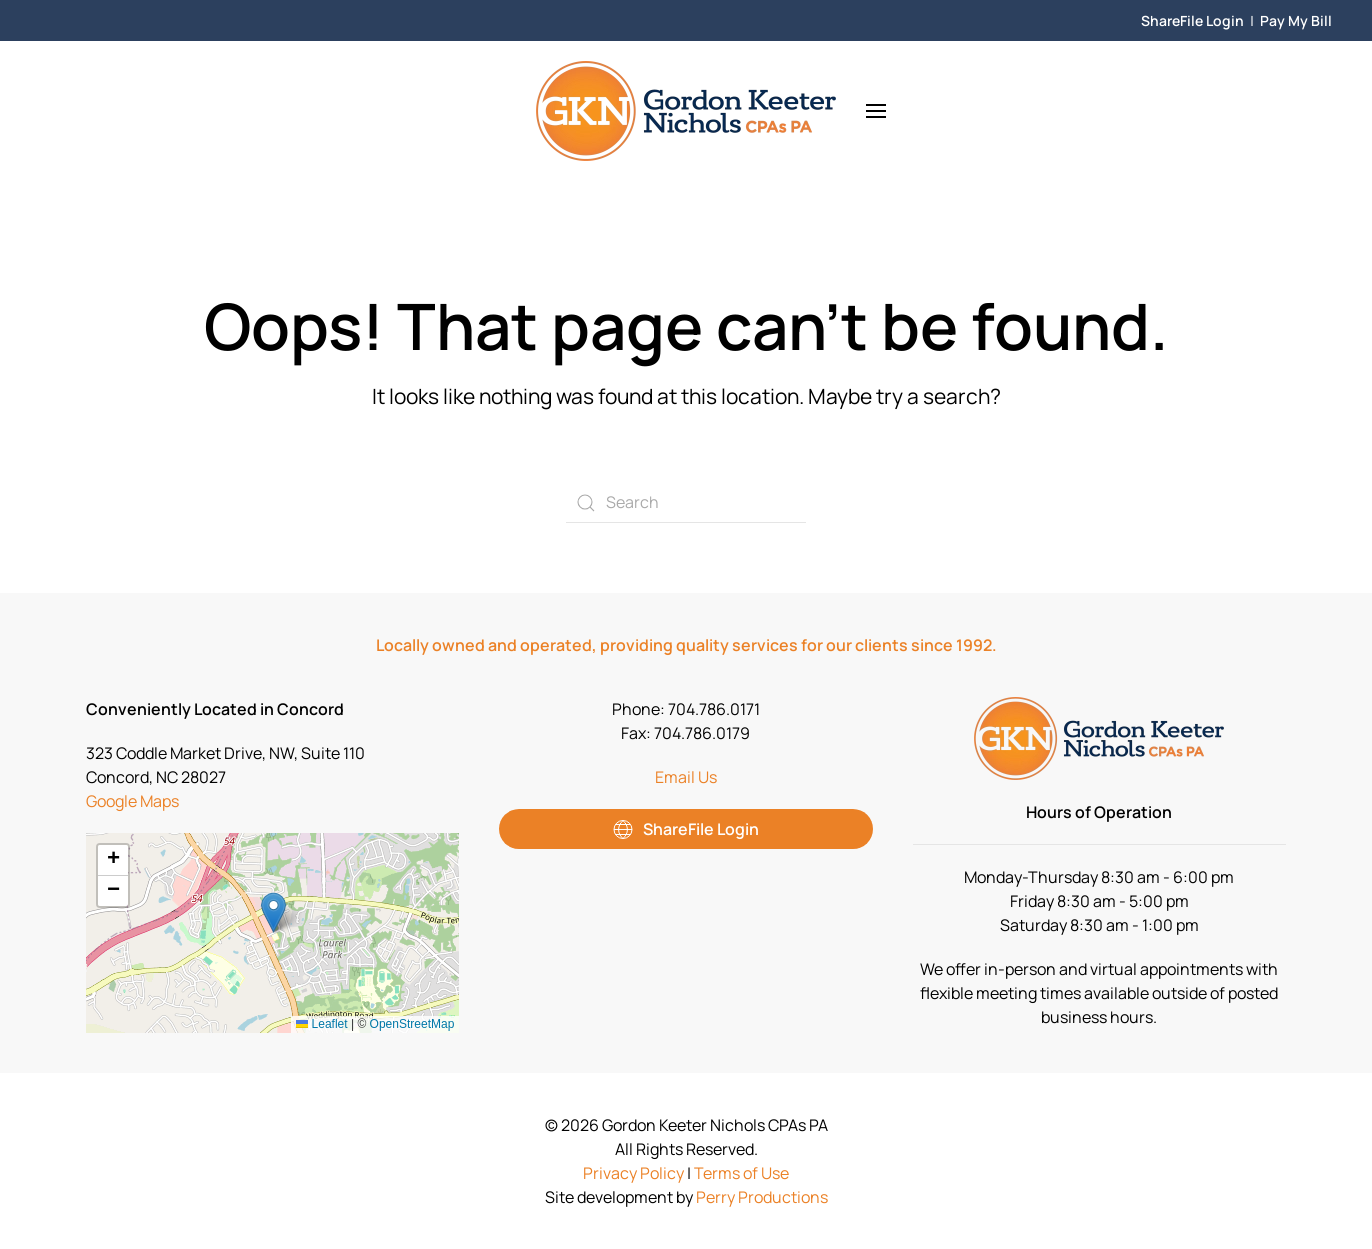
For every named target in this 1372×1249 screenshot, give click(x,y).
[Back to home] (686, 111)
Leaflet (321, 1024)
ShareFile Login (1192, 20)
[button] (876, 111)
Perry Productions (762, 1197)
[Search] (686, 503)
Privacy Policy (633, 1173)
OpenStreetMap (412, 1024)
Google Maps (132, 801)
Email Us (686, 777)
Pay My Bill (1296, 20)
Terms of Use (741, 1173)
